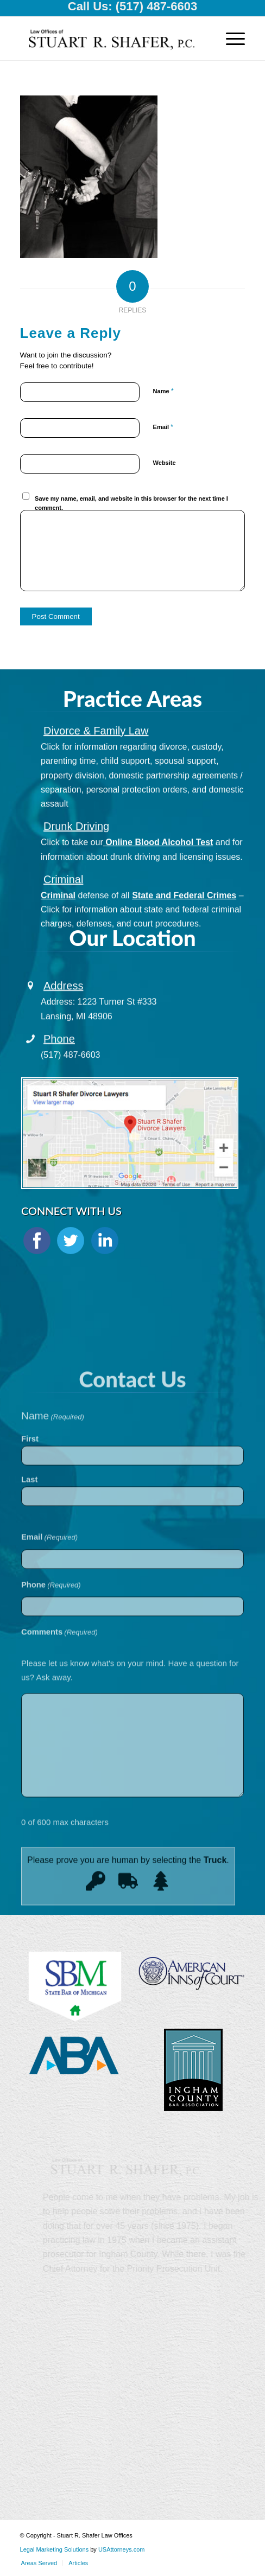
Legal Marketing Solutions (55, 2549)
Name (163, 391)
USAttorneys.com (121, 2549)
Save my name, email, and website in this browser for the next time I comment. (131, 503)
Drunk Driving (76, 856)
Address (63, 1004)
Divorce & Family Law (95, 760)
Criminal (63, 909)
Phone (59, 1057)
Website (164, 462)
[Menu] (230, 38)
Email (163, 427)
